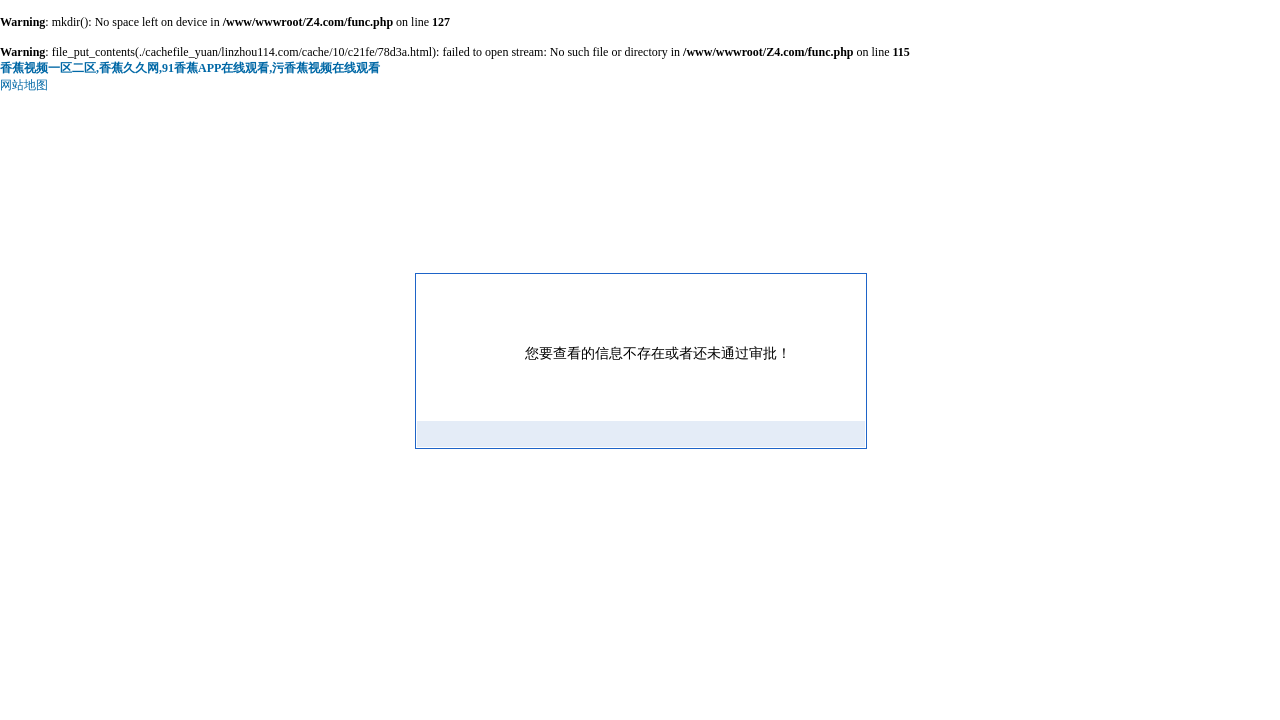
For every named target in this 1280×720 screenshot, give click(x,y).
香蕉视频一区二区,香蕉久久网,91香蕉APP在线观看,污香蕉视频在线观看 (190, 68)
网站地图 (24, 85)
